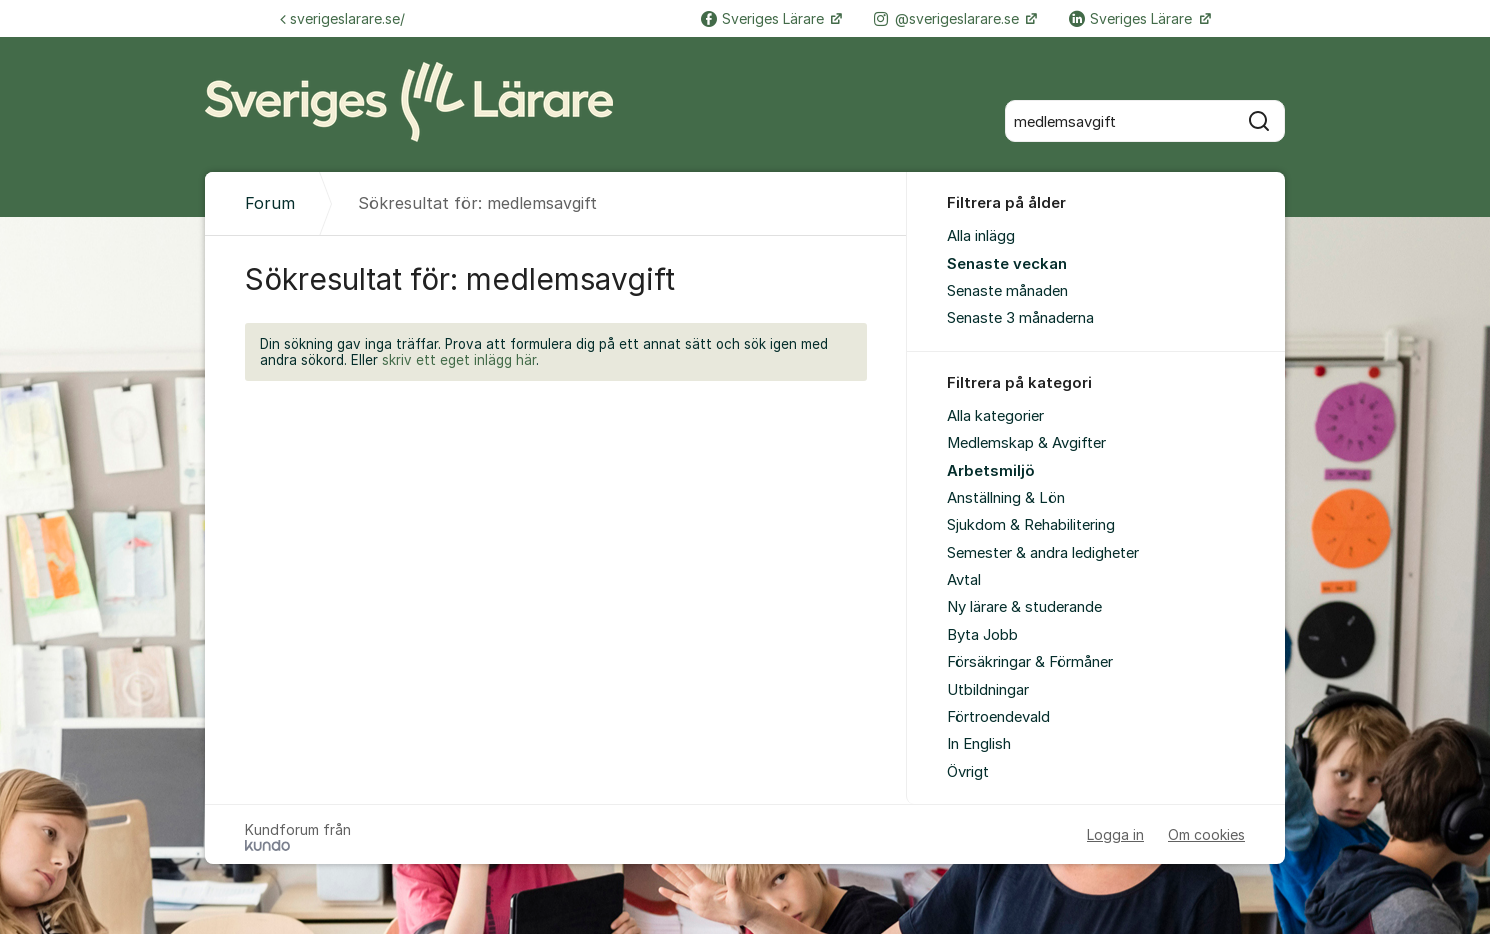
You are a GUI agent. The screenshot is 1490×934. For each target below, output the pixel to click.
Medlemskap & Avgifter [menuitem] (1026, 443)
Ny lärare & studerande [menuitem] (1024, 607)
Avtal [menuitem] (964, 580)
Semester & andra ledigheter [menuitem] (1043, 553)
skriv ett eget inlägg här (459, 360)
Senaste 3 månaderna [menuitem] (1020, 318)
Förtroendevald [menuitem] (998, 717)
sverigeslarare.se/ (342, 18)
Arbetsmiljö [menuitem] (991, 471)
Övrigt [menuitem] (968, 772)
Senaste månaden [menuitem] (1007, 291)
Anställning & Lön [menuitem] (1006, 498)
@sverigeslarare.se (948, 18)
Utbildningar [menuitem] (988, 690)
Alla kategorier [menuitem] (995, 416)
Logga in (1115, 834)
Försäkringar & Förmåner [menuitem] (1030, 662)
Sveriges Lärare (764, 18)
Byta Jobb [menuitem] (982, 635)
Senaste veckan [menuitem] (1007, 264)
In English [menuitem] (979, 744)
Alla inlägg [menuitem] (981, 236)
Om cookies (1206, 834)
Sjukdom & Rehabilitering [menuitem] (1031, 525)
